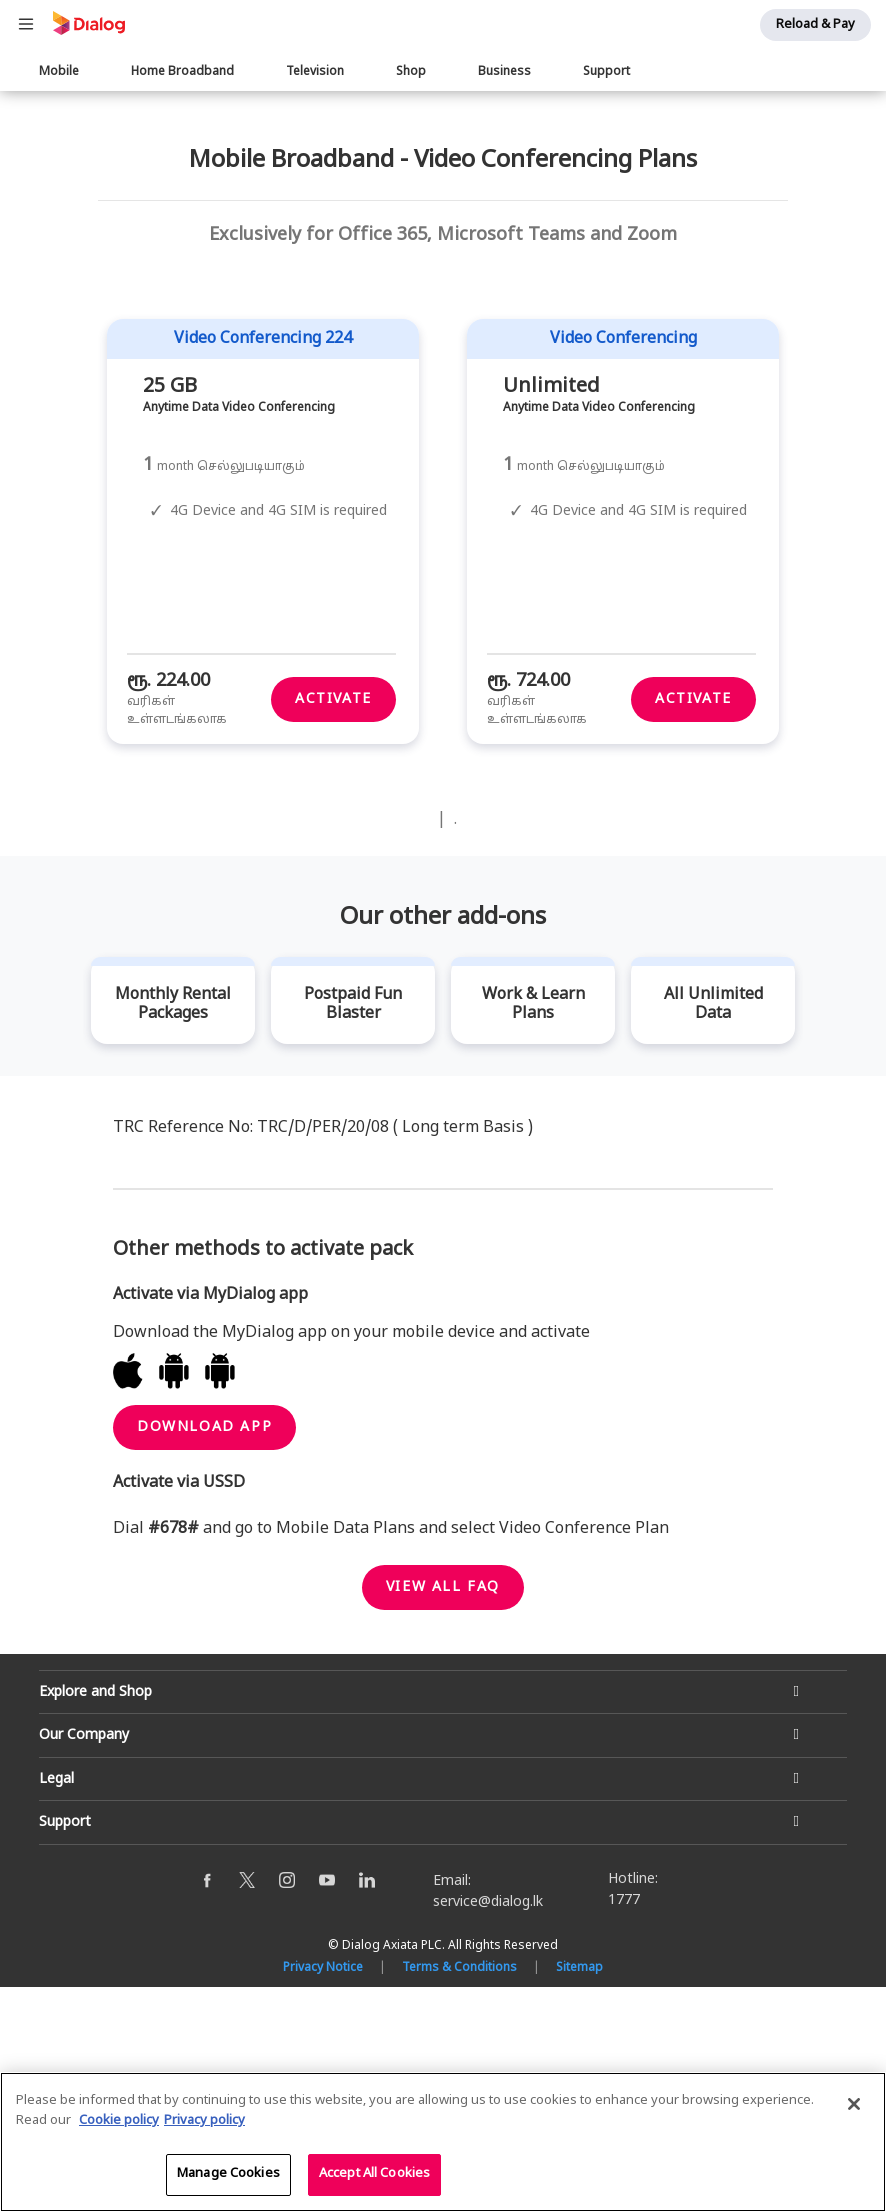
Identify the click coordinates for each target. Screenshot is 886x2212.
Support (606, 72)
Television (315, 72)
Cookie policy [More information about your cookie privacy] (119, 2121)
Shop (411, 72)
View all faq (443, 1812)
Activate (333, 925)
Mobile (59, 72)
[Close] (854, 2105)
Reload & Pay (815, 25)
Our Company (84, 1961)
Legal (56, 2004)
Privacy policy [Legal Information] (204, 2121)
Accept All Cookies (374, 2175)
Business (504, 72)
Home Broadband (182, 72)
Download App (204, 1652)
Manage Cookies (228, 2175)
